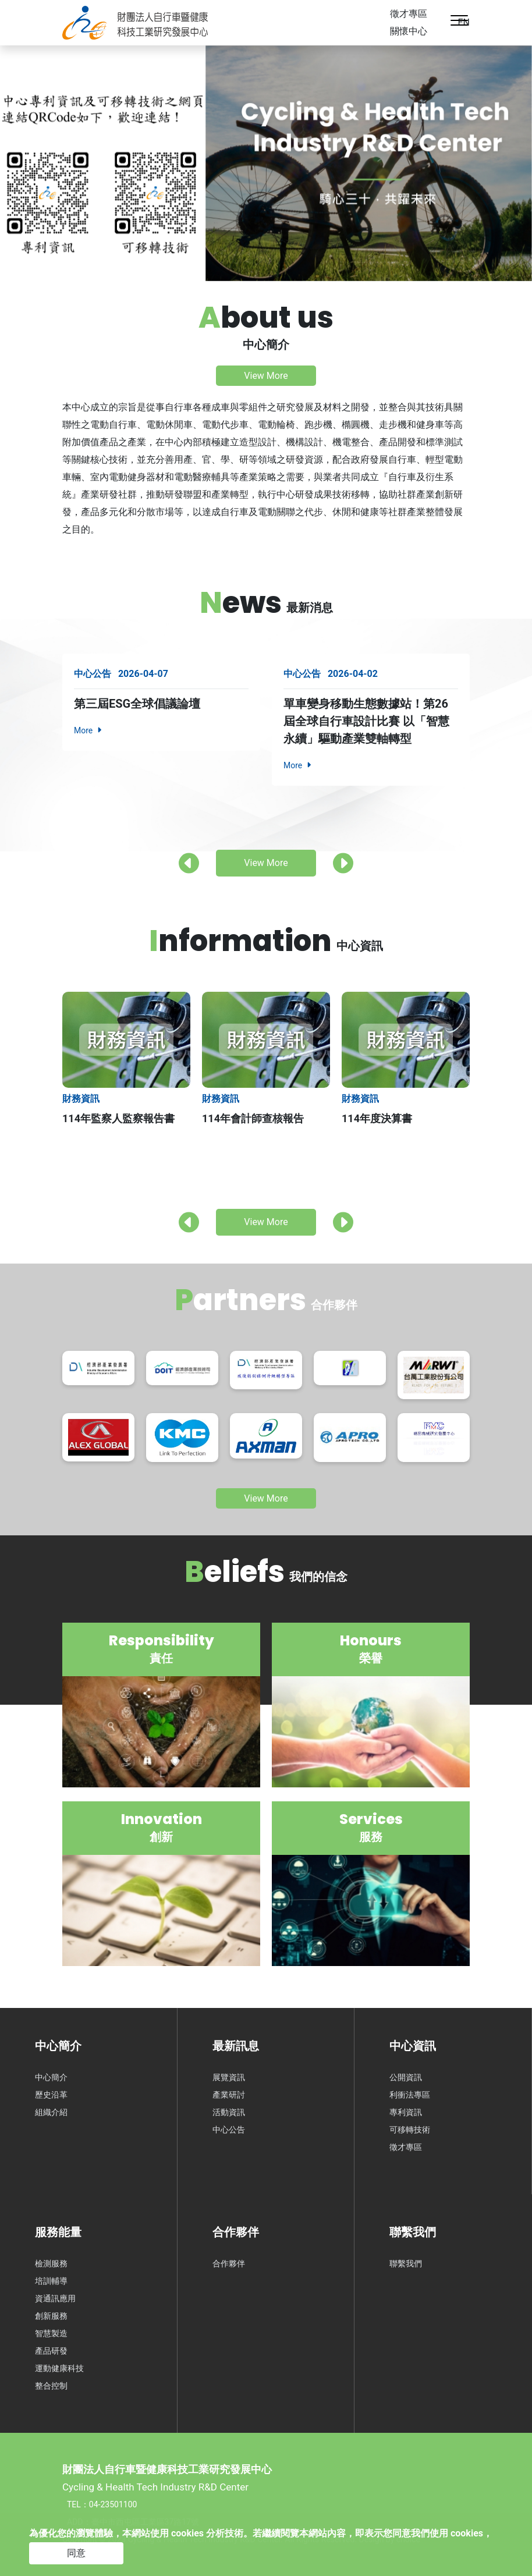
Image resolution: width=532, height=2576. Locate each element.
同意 (76, 2553)
